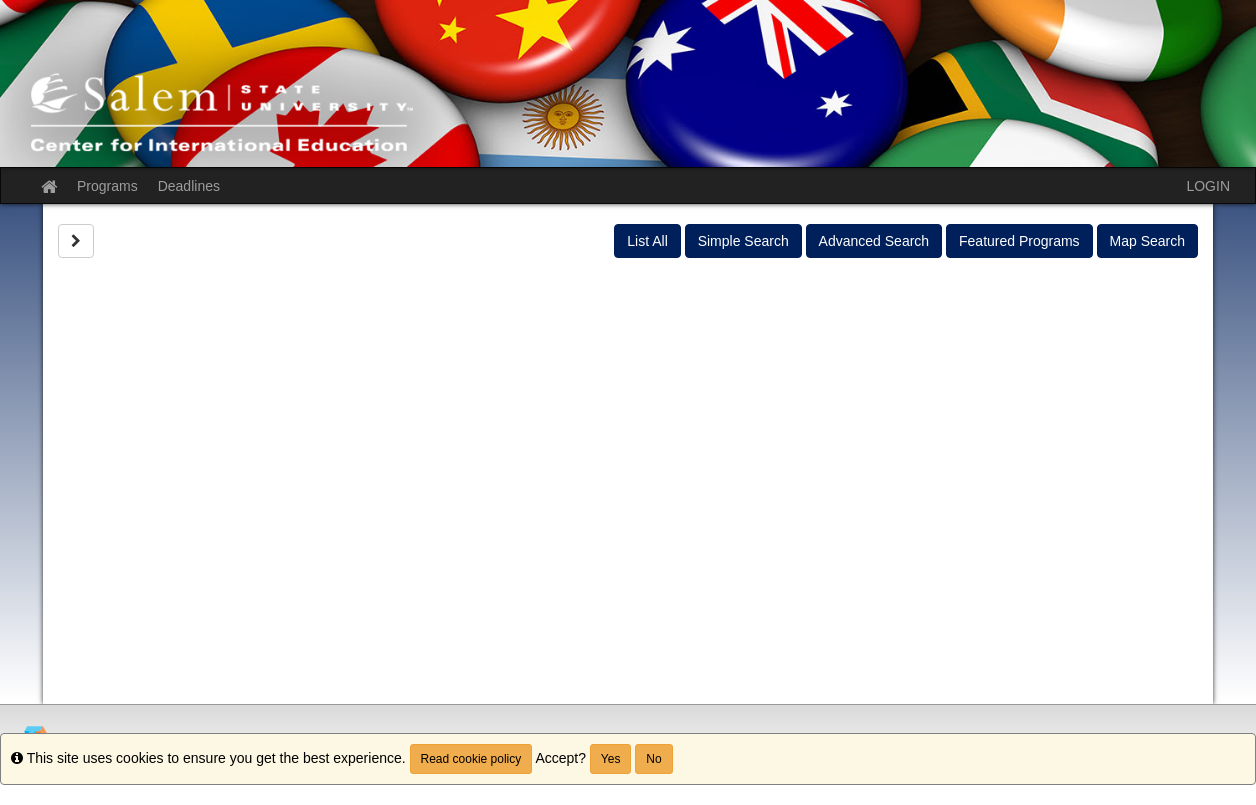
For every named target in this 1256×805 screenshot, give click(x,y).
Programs (107, 186)
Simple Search (743, 241)
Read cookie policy (471, 759)
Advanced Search (874, 241)
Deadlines (189, 186)
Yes (611, 759)
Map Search (1147, 241)
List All (647, 241)
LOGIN (1208, 186)
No (653, 759)
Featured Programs (1019, 241)
